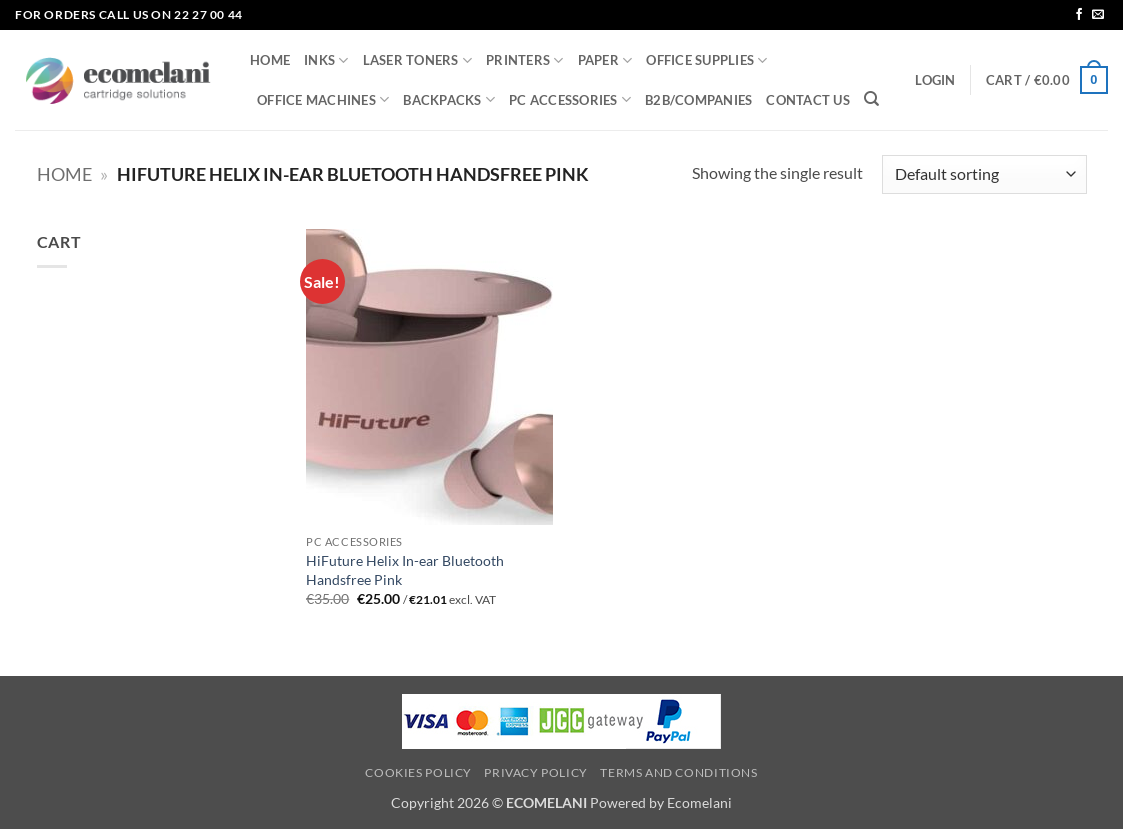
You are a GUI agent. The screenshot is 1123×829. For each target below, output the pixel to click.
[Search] (871, 99)
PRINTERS (525, 60)
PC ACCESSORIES (570, 99)
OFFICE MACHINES (323, 99)
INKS (326, 60)
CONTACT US (808, 100)
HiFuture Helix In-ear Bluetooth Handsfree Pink (405, 570)
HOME (270, 60)
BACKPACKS (449, 99)
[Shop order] (984, 174)
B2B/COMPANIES (698, 100)
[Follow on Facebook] (1079, 15)
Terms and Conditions (678, 772)
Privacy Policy (536, 772)
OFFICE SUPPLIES (706, 60)
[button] (935, 80)
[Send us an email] (1098, 15)
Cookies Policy (418, 772)
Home (64, 174)
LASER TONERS (418, 60)
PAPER (605, 60)
